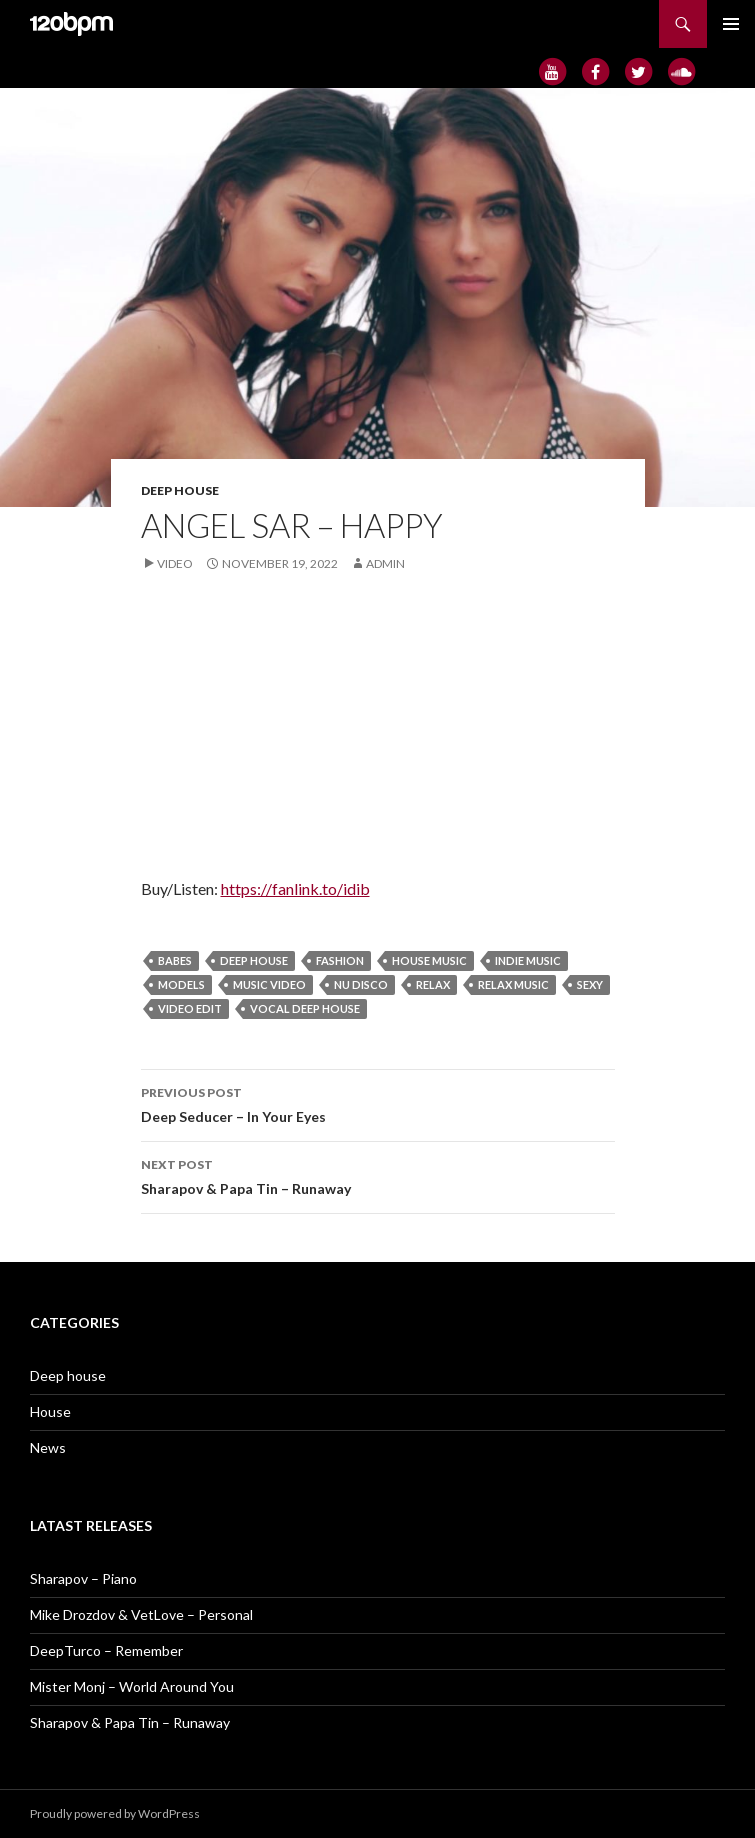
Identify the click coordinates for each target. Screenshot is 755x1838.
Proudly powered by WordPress (115, 1813)
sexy (590, 984)
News (48, 1447)
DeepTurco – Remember (106, 1650)
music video (269, 984)
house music (429, 960)
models (181, 984)
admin (385, 563)
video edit (190, 1008)
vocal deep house (305, 1008)
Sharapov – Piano (83, 1578)
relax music (513, 984)
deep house (254, 960)
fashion (340, 960)
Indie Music (528, 960)
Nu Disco (361, 984)
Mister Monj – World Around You (132, 1686)
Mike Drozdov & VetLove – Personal (141, 1614)
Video (175, 563)
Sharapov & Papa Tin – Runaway (378, 1175)
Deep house (180, 490)
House (50, 1411)
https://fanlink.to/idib (295, 888)
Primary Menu (731, 24)
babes (175, 960)
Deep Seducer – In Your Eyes (378, 1103)
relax (433, 984)
